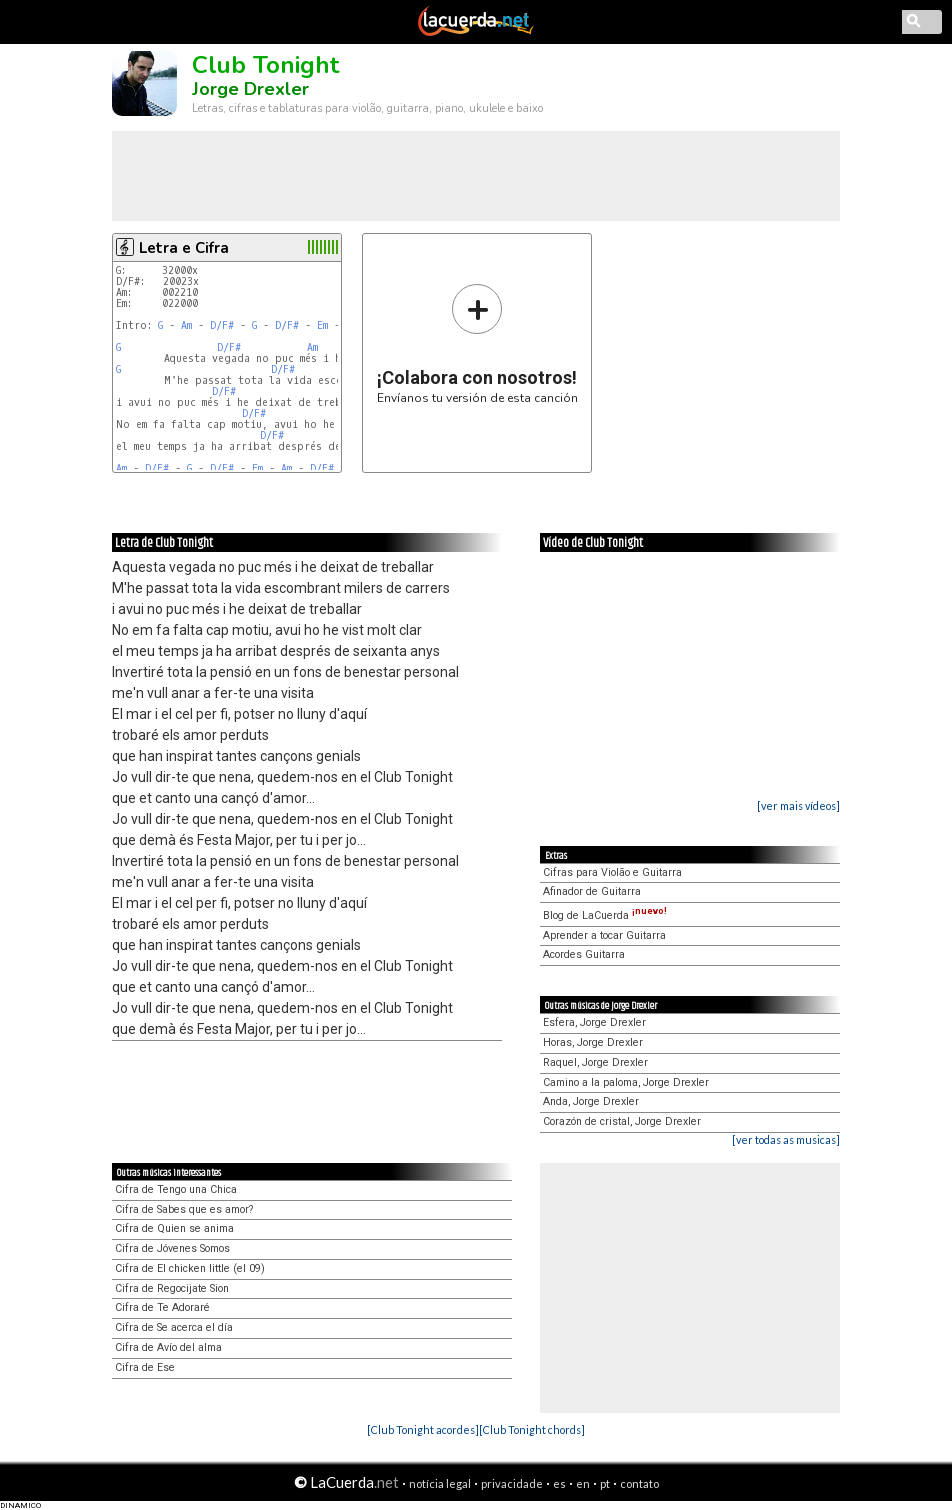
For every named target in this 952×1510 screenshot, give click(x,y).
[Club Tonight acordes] (423, 1429)
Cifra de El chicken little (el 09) (190, 1268)
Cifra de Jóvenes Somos (172, 1248)
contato (639, 1483)
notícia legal (440, 1483)
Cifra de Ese (145, 1367)
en (583, 1483)
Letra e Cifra (184, 248)
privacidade (512, 1483)
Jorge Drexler (250, 89)
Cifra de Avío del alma (168, 1347)
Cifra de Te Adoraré (162, 1307)
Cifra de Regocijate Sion (172, 1288)
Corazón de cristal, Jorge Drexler (622, 1121)
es (559, 1483)
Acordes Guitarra (584, 954)
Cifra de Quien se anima (174, 1228)
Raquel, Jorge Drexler (595, 1062)
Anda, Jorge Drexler (591, 1101)
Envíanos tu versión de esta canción (477, 343)
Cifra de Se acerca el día (174, 1327)
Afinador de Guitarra (592, 891)
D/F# (222, 325)
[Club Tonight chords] (532, 1429)
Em (322, 325)
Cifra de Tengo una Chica (176, 1189)
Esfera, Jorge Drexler (594, 1022)
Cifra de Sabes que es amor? (184, 1209)
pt (605, 1483)
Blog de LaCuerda (605, 915)
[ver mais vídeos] (798, 805)
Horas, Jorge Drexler (593, 1042)
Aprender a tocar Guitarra (604, 935)
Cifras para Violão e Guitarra (612, 872)
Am (186, 325)
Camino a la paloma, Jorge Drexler (626, 1082)
